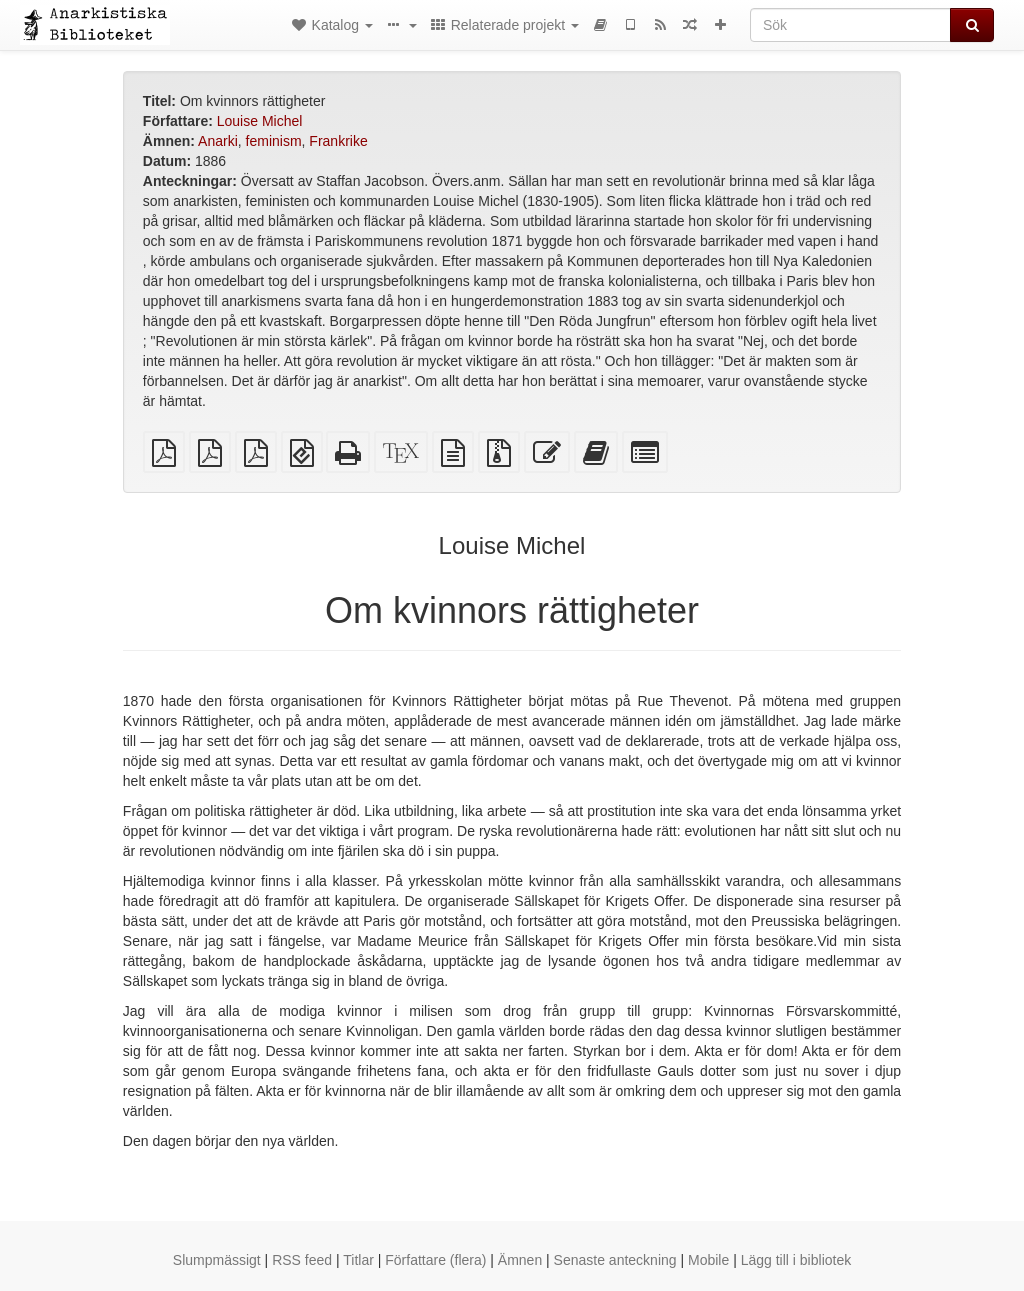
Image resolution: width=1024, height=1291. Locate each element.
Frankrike (338, 141)
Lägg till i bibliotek (796, 1260)
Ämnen (520, 1260)
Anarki (218, 141)
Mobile (708, 1260)
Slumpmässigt (217, 1260)
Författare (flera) (435, 1260)
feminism (274, 141)
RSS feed (302, 1260)
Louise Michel (260, 121)
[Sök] (850, 25)
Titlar (358, 1260)
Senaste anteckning (615, 1260)
